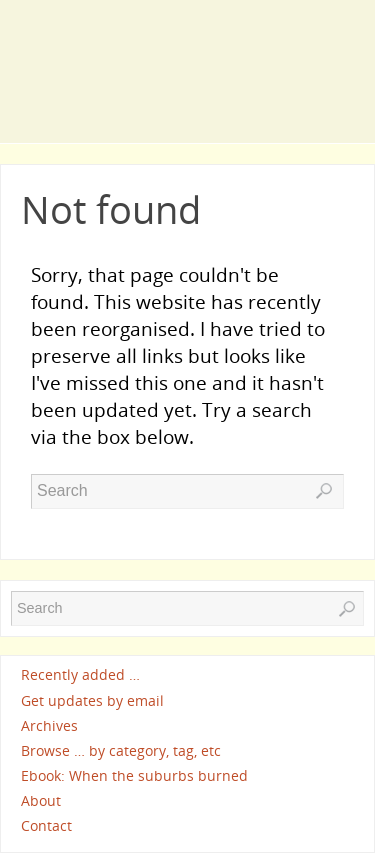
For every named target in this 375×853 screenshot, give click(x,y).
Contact (46, 825)
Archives (49, 725)
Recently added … (80, 675)
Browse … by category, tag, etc (121, 750)
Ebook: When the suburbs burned (134, 775)
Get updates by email (92, 700)
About (41, 800)
